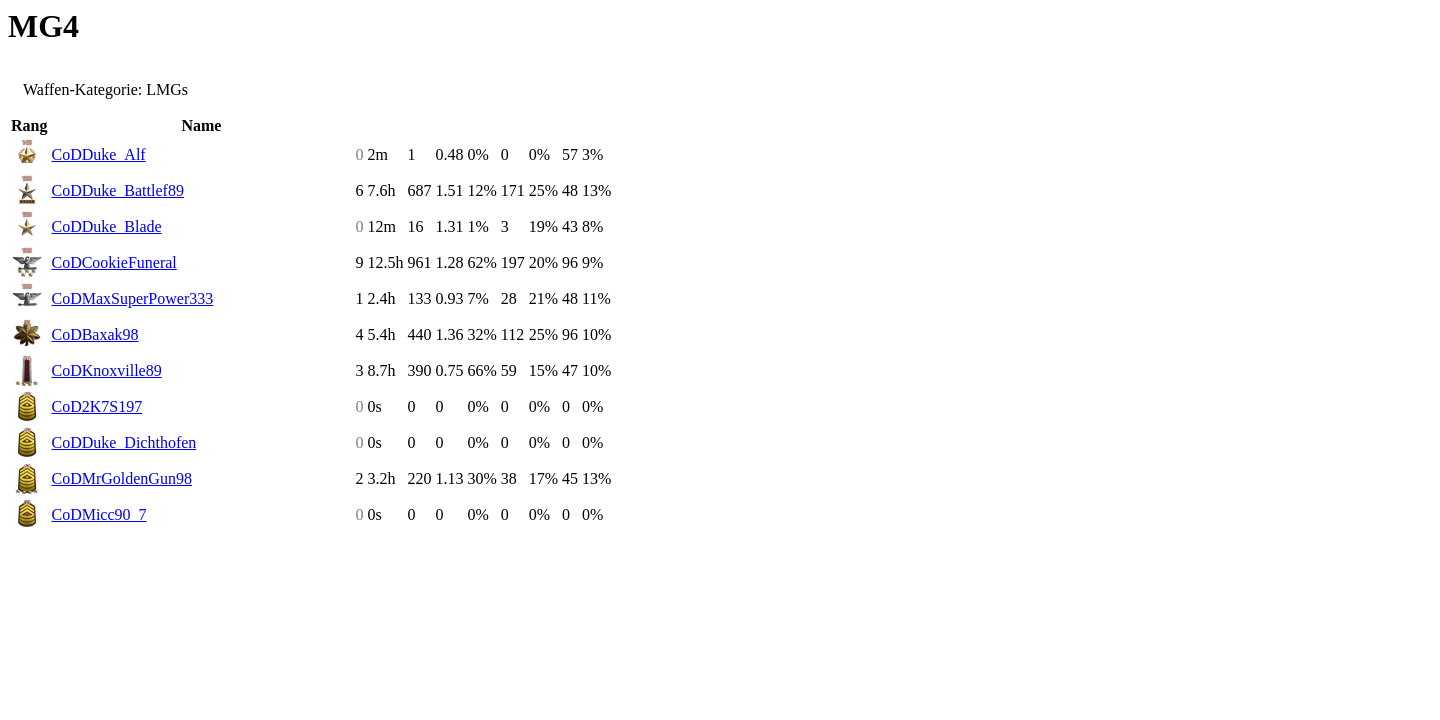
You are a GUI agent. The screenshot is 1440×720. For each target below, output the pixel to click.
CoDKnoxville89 (106, 370)
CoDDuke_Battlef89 (117, 190)
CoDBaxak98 (94, 334)
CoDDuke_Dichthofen (123, 442)
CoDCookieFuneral (113, 262)
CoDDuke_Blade (106, 226)
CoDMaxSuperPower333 (132, 298)
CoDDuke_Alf (98, 154)
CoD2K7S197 (96, 406)
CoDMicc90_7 (98, 514)
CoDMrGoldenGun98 (121, 478)
